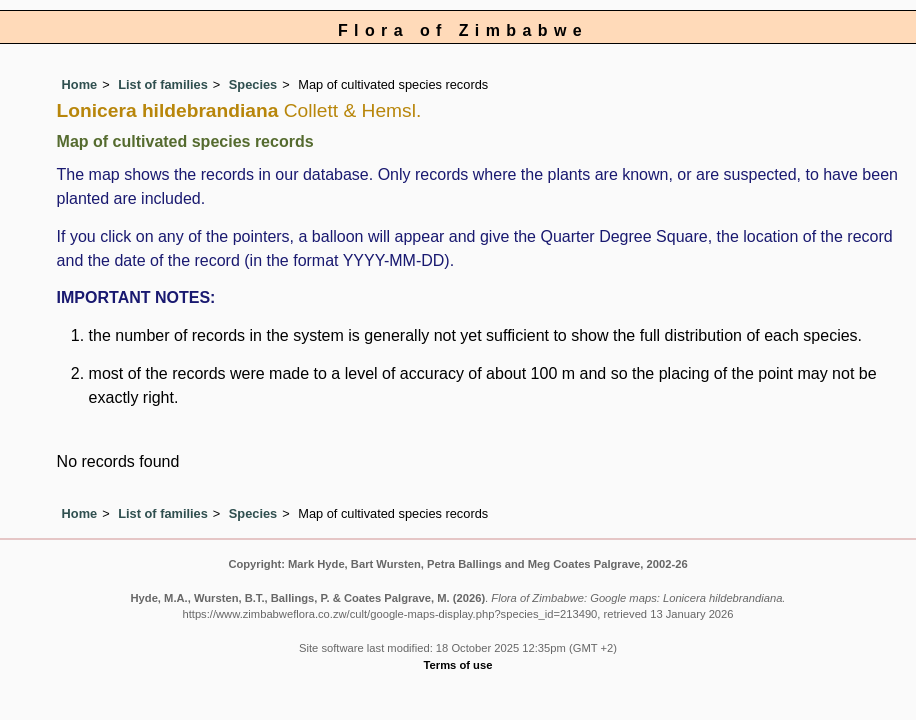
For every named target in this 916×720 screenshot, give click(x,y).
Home (80, 84)
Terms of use (458, 665)
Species (253, 84)
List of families (163, 84)
